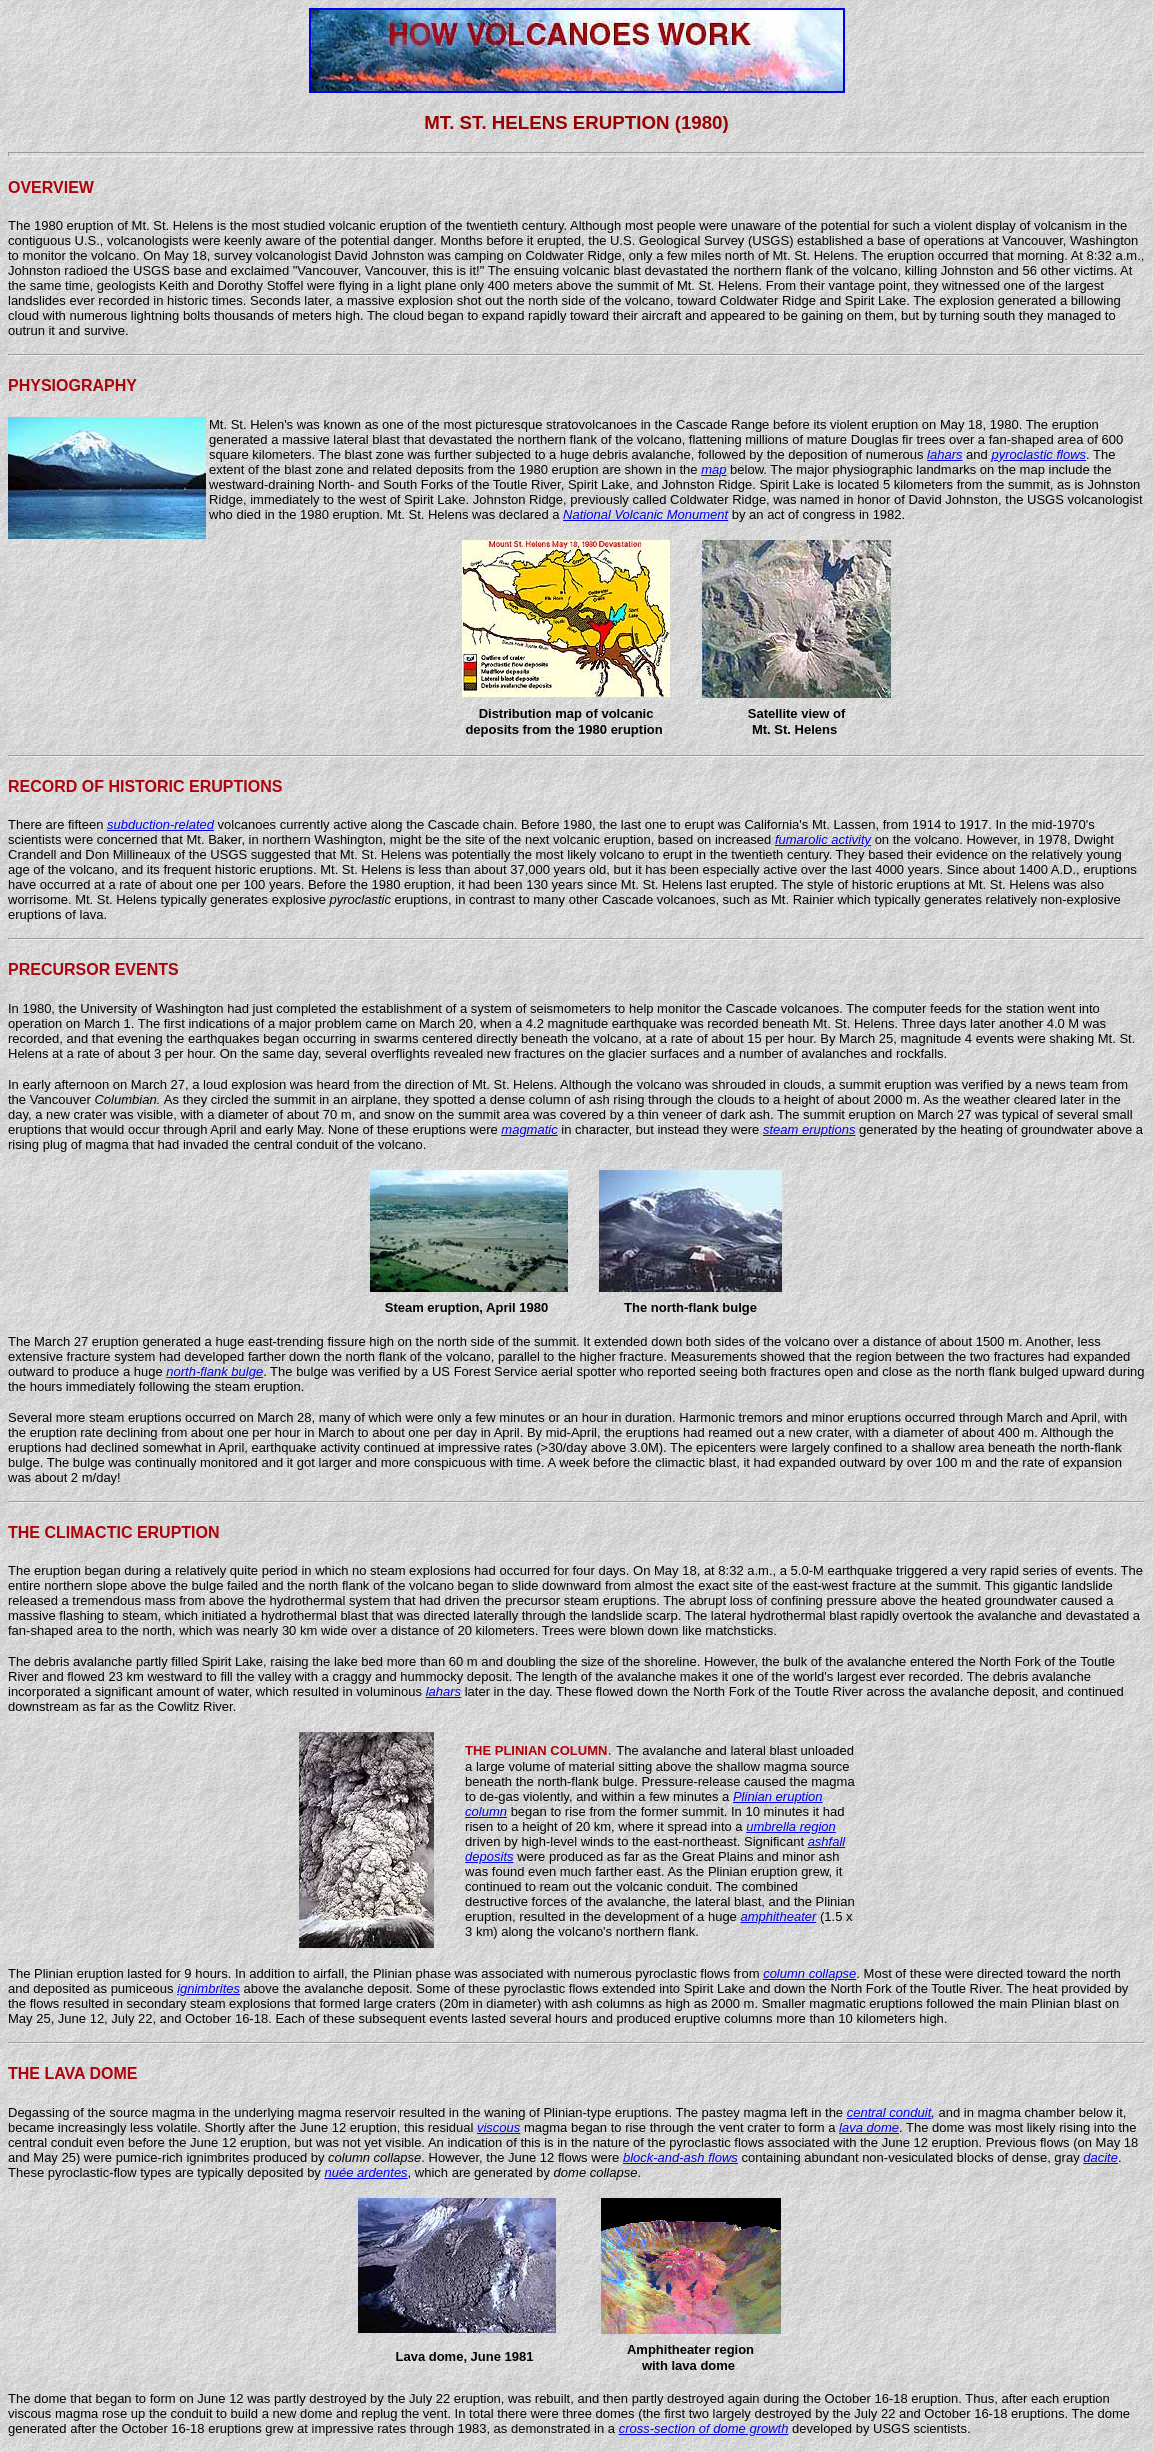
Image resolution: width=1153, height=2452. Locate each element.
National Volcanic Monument (645, 514)
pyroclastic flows (1038, 454)
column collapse (809, 1973)
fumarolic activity (823, 839)
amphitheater (778, 1916)
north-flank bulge (214, 1371)
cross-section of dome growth (704, 2428)
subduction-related (160, 824)
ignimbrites (208, 1988)
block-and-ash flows (680, 2157)
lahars (944, 454)
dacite (1100, 2157)
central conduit (889, 2112)
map (713, 469)
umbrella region (791, 1826)
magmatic (529, 1129)
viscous (498, 2127)
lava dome (869, 2127)
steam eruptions (809, 1129)
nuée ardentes (365, 2172)
